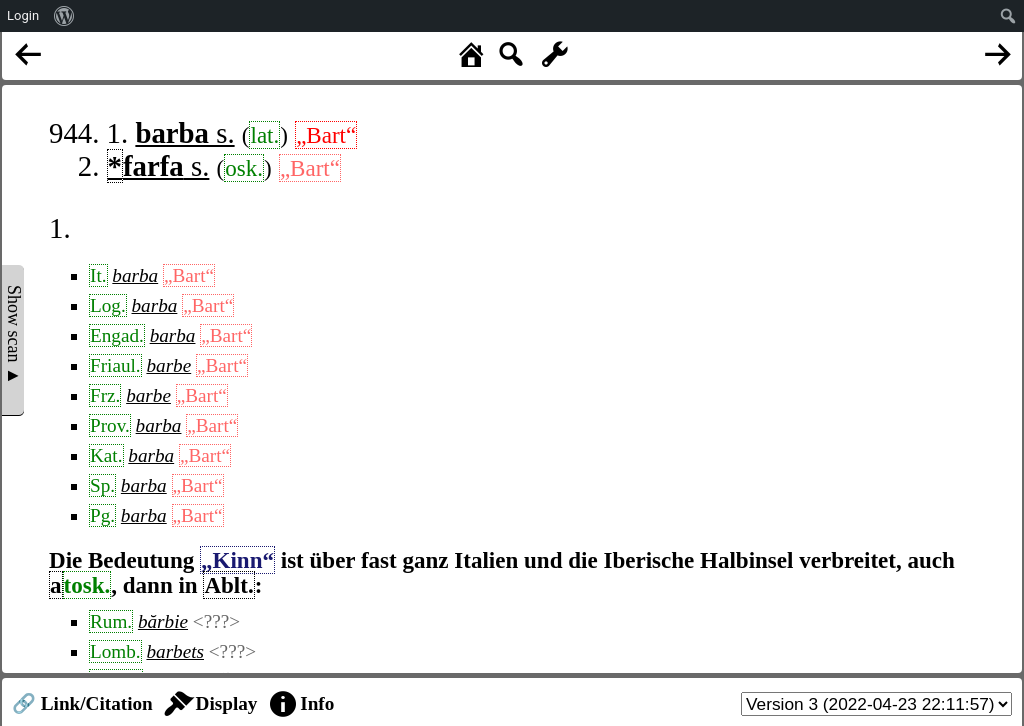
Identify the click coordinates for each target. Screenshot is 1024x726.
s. (184, 133)
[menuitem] (64, 16)
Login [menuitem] (23, 15)
